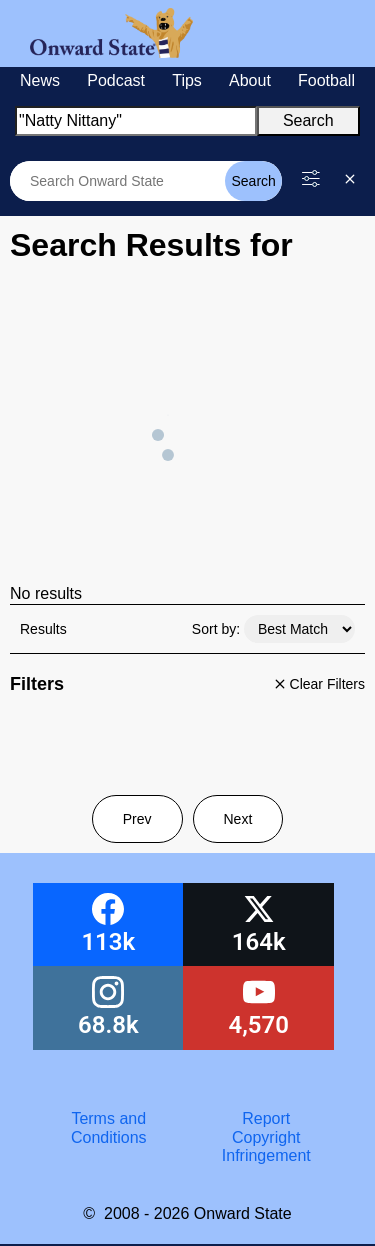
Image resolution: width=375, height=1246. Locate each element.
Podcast (116, 80)
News (40, 80)
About (250, 80)
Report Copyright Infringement (266, 1137)
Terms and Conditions (109, 1127)
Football (326, 80)
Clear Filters (317, 684)
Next (238, 819)
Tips (187, 80)
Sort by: (216, 629)
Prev (137, 819)
